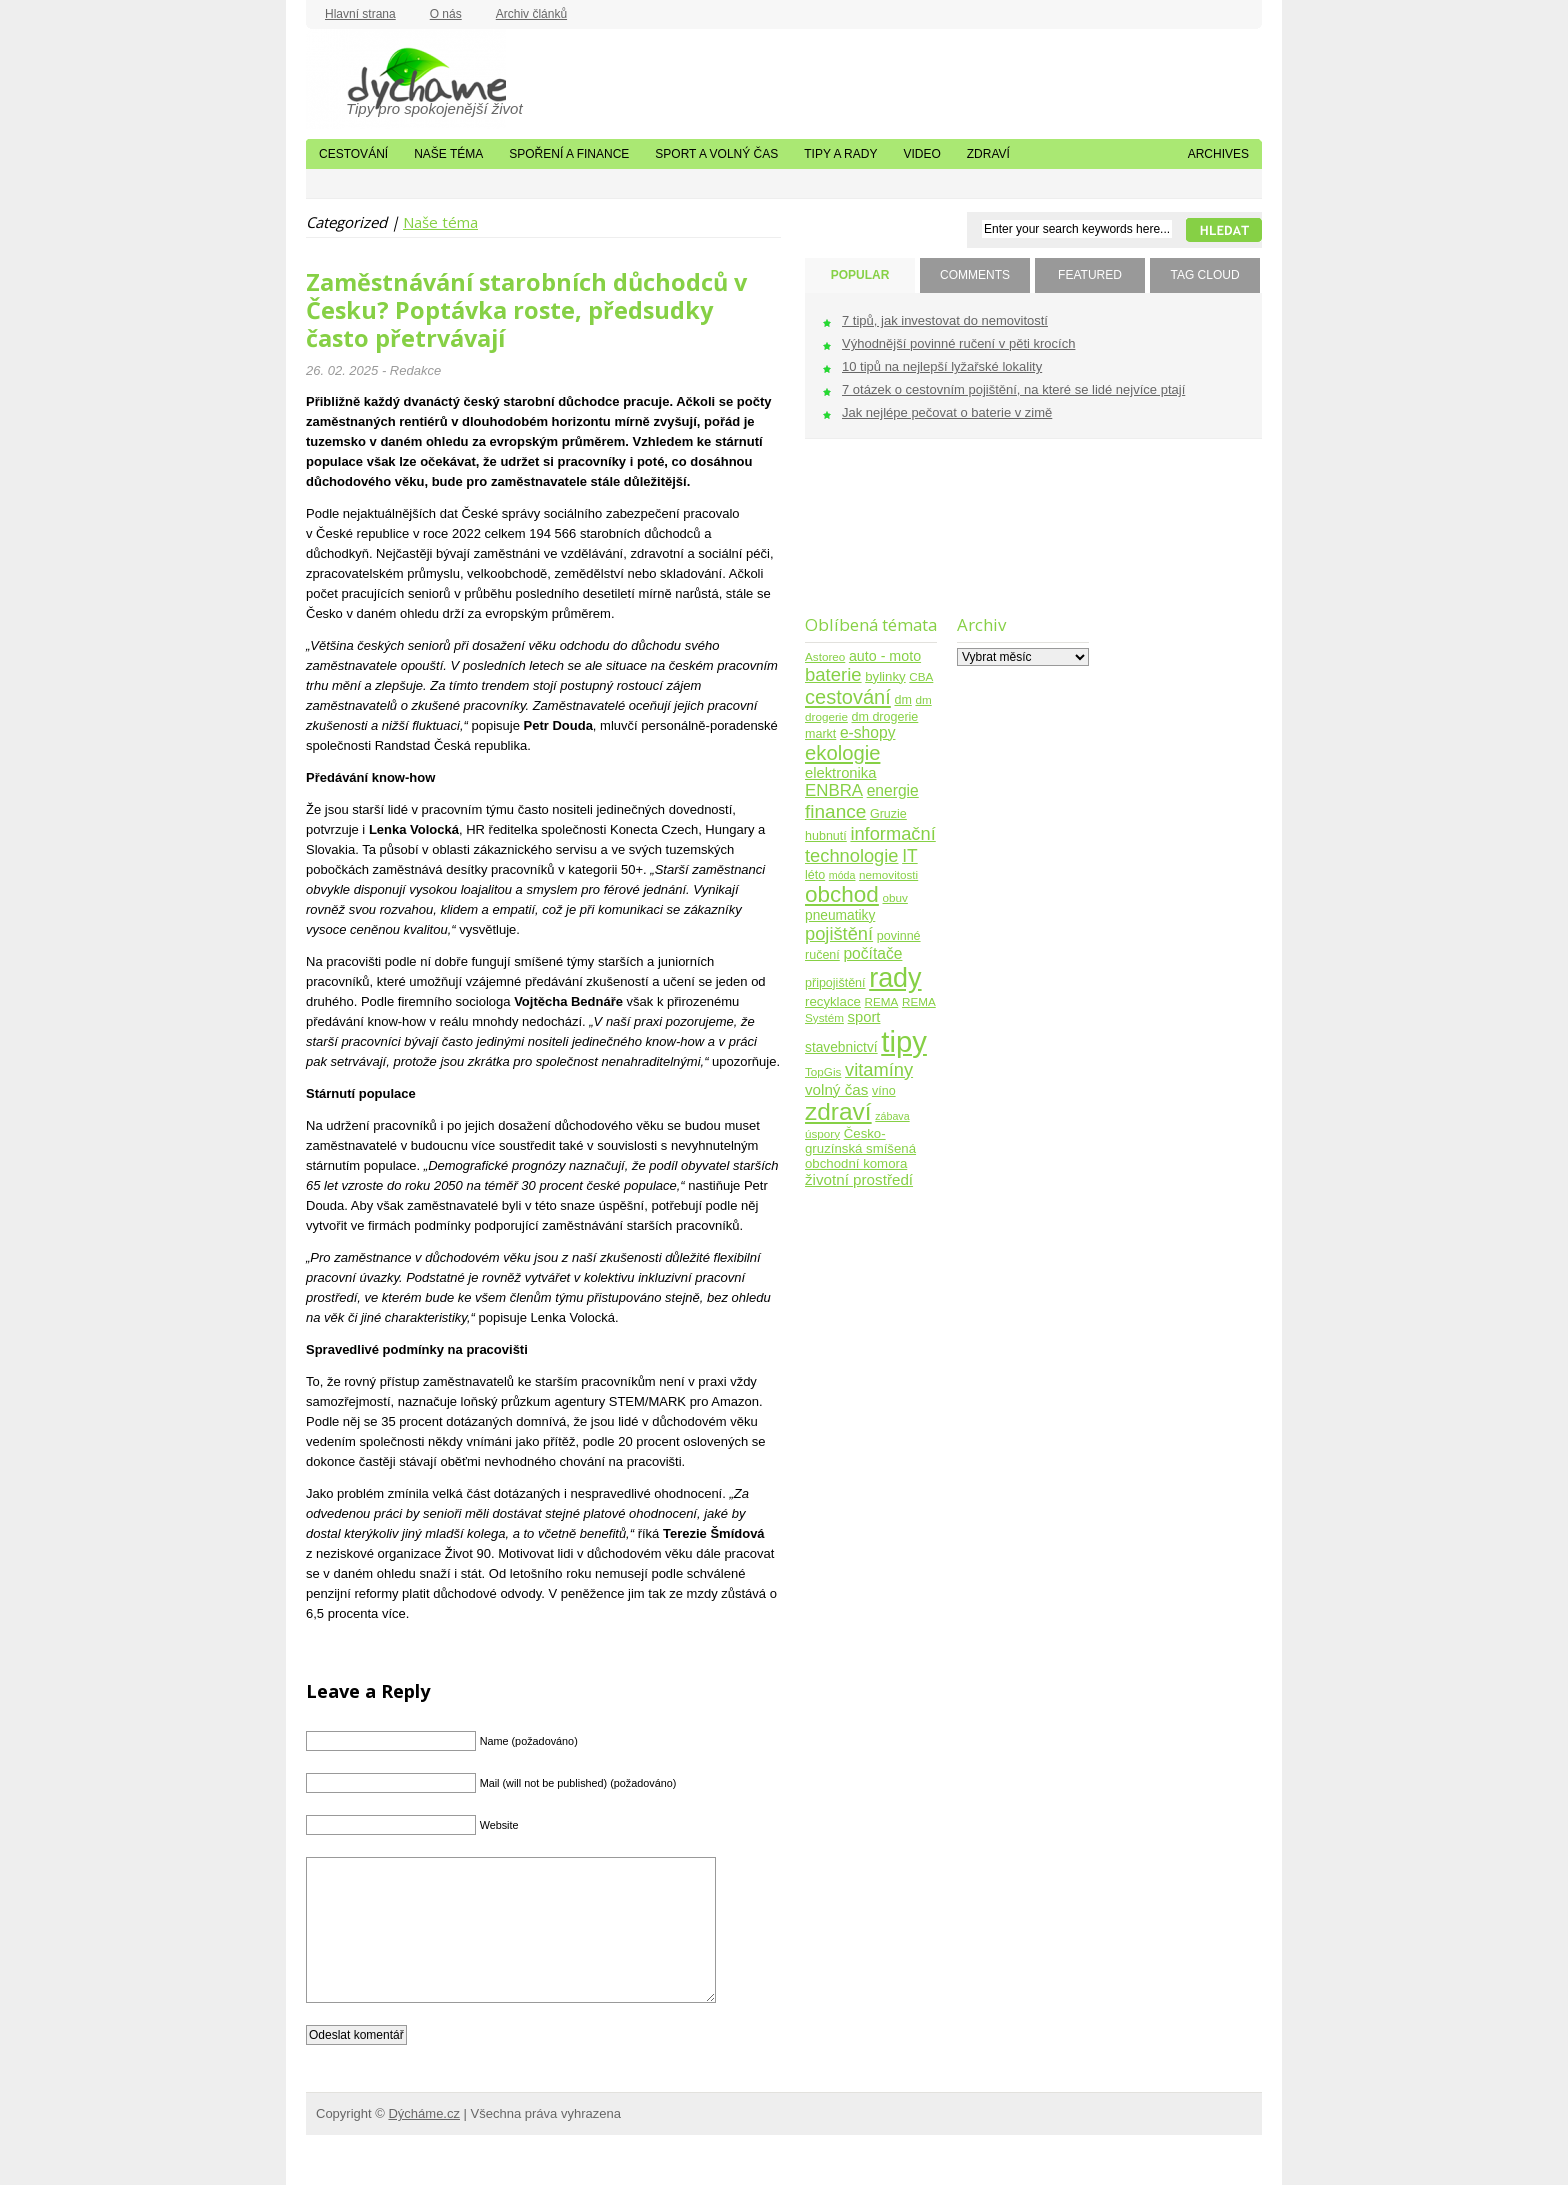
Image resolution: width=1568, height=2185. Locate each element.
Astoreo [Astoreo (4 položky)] (825, 656)
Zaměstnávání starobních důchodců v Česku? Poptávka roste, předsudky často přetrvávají (526, 310)
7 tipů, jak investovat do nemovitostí (945, 320)
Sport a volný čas (716, 154)
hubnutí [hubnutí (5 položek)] (826, 836)
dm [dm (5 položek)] (902, 700)
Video (921, 154)
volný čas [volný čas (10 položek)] (836, 1089)
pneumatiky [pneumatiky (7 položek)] (840, 915)
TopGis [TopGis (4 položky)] (823, 1071)
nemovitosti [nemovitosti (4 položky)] (888, 874)
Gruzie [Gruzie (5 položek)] (888, 814)
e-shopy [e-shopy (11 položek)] (868, 732)
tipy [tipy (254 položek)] (904, 1041)
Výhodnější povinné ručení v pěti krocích (958, 343)
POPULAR (860, 275)
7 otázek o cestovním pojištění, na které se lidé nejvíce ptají (1013, 389)
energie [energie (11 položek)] (893, 790)
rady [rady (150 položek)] (895, 978)
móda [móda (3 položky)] (842, 875)
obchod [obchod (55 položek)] (842, 894)
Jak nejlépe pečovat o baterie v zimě (947, 412)
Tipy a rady (840, 154)
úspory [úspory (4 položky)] (822, 1133)
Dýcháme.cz (406, 79)
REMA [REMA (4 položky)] (882, 1001)
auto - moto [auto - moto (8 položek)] (885, 656)
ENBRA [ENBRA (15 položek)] (834, 790)
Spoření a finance (569, 154)
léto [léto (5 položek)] (815, 875)
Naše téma (448, 154)
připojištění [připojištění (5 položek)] (835, 983)
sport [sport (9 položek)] (864, 1017)
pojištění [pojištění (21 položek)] (839, 933)
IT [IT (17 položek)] (910, 856)
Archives (1218, 154)
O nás (446, 14)
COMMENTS (975, 275)
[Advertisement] (867, 539)
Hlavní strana (360, 14)
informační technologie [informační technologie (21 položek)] (870, 844)
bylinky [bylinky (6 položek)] (885, 676)
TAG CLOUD (1204, 275)
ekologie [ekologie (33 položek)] (842, 753)
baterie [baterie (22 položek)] (833, 674)
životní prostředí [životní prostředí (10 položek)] (859, 1179)
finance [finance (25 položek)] (835, 811)
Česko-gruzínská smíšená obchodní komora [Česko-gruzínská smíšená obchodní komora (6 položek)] (860, 1148)
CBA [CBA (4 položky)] (921, 676)
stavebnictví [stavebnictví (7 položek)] (841, 1047)
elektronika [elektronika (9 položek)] (840, 773)
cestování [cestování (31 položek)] (848, 697)
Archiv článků (531, 14)
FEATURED (1090, 275)
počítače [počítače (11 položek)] (872, 953)
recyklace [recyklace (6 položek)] (833, 1001)
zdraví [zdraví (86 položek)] (838, 1111)
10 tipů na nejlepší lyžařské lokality (942, 366)
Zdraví (988, 154)
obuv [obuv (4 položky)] (895, 897)
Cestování (353, 154)
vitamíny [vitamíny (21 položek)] (879, 1069)
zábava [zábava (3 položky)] (892, 1116)
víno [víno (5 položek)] (884, 1091)
